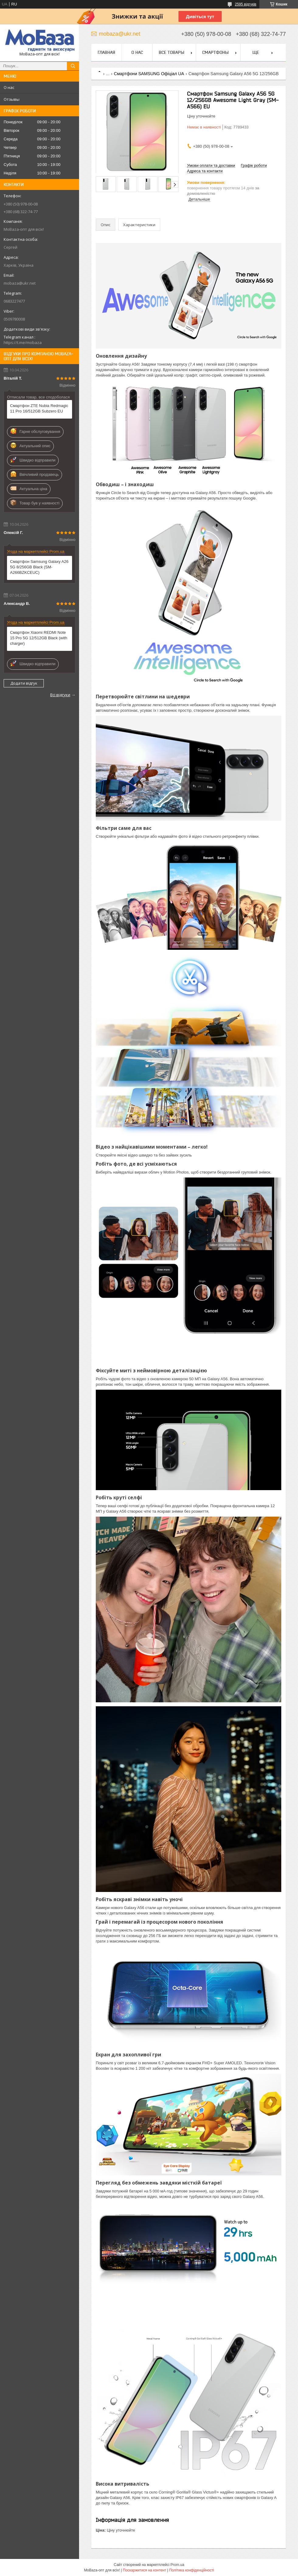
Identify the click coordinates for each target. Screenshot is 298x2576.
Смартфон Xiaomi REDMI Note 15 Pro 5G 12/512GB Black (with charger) (38, 638)
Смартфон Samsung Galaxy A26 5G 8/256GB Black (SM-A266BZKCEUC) (39, 567)
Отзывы (11, 99)
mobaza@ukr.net (20, 283)
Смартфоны (215, 52)
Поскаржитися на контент (144, 2570)
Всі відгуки (60, 694)
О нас (9, 87)
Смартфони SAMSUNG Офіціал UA (149, 73)
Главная (106, 52)
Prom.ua (177, 2565)
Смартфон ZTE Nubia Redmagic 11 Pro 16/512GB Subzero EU (39, 408)
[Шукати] (73, 66)
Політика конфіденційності (191, 2570)
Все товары (171, 52)
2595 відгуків (245, 4)
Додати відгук (23, 683)
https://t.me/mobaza (23, 342)
